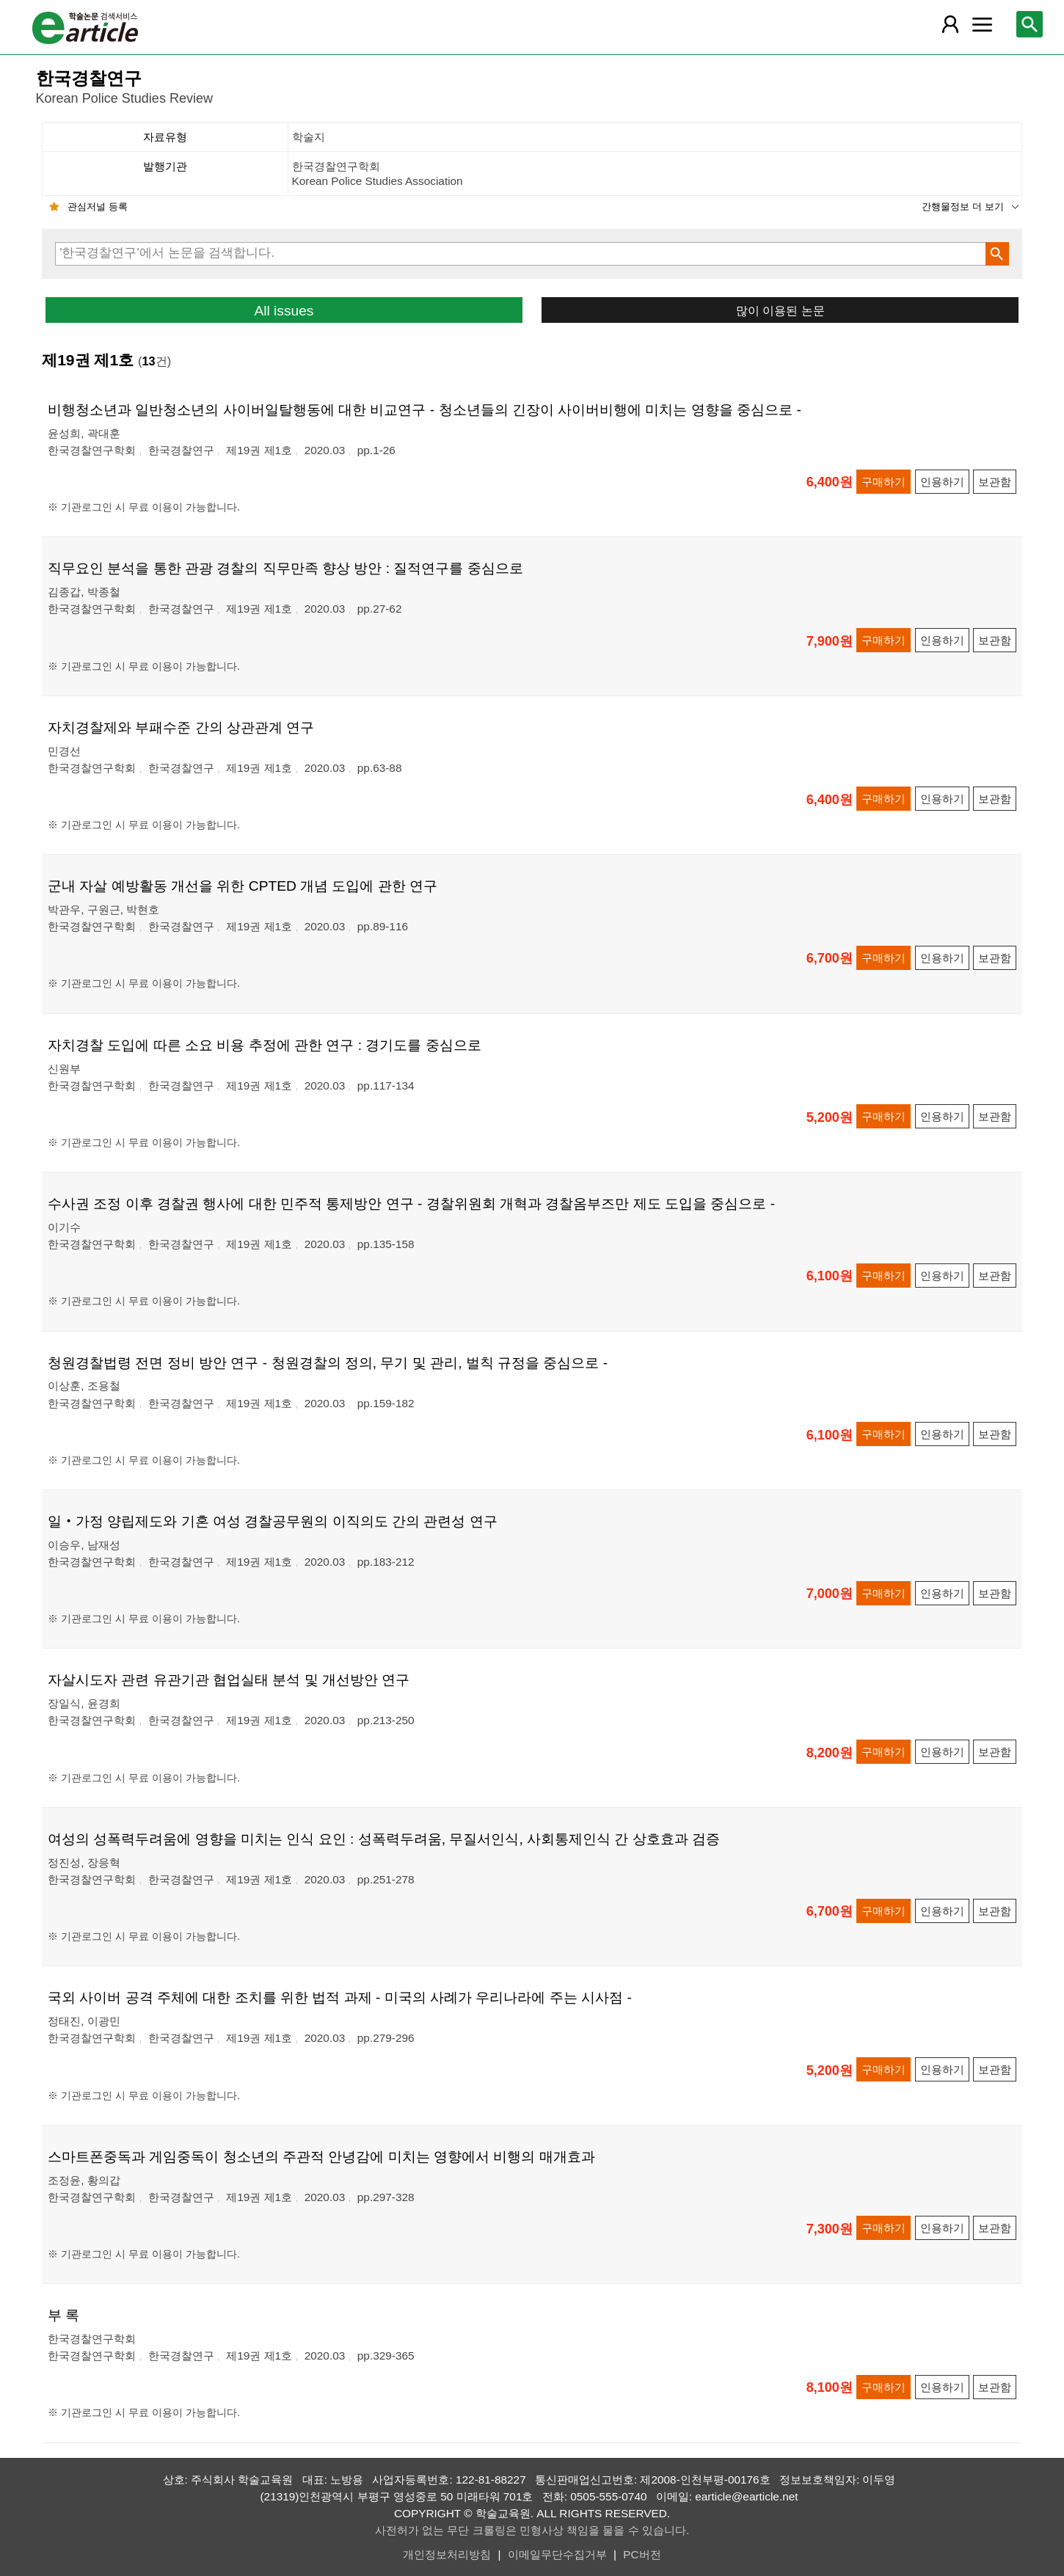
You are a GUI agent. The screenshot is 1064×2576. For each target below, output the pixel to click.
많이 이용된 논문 (780, 310)
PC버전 (641, 2554)
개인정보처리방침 (447, 2554)
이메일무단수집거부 (557, 2554)
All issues (283, 310)
